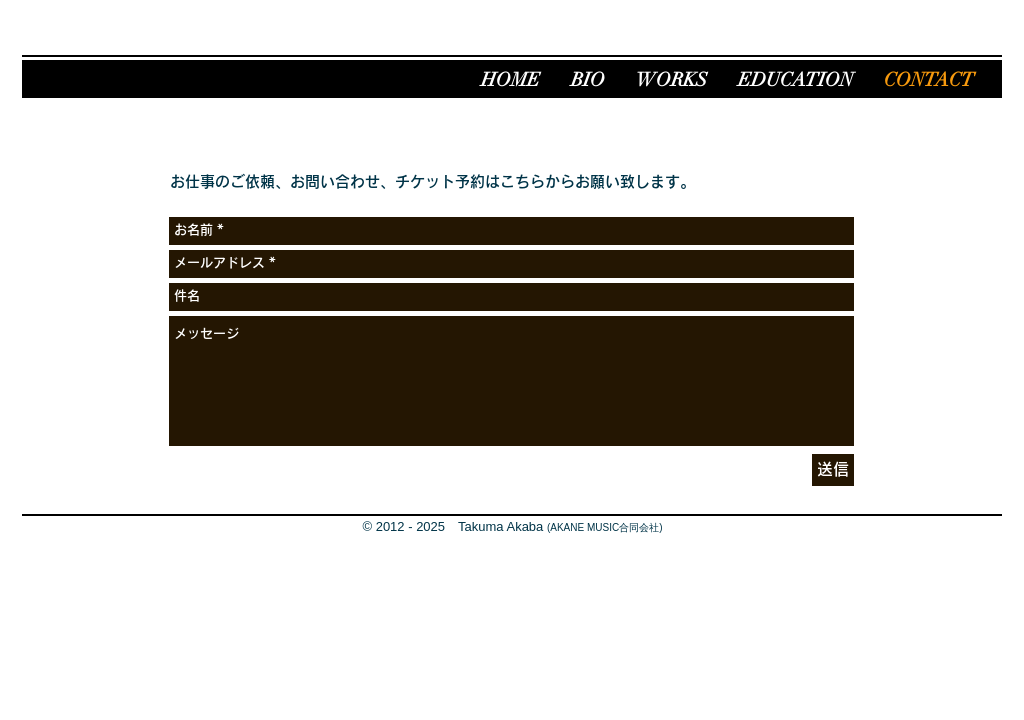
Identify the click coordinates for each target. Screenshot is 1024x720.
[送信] (833, 470)
